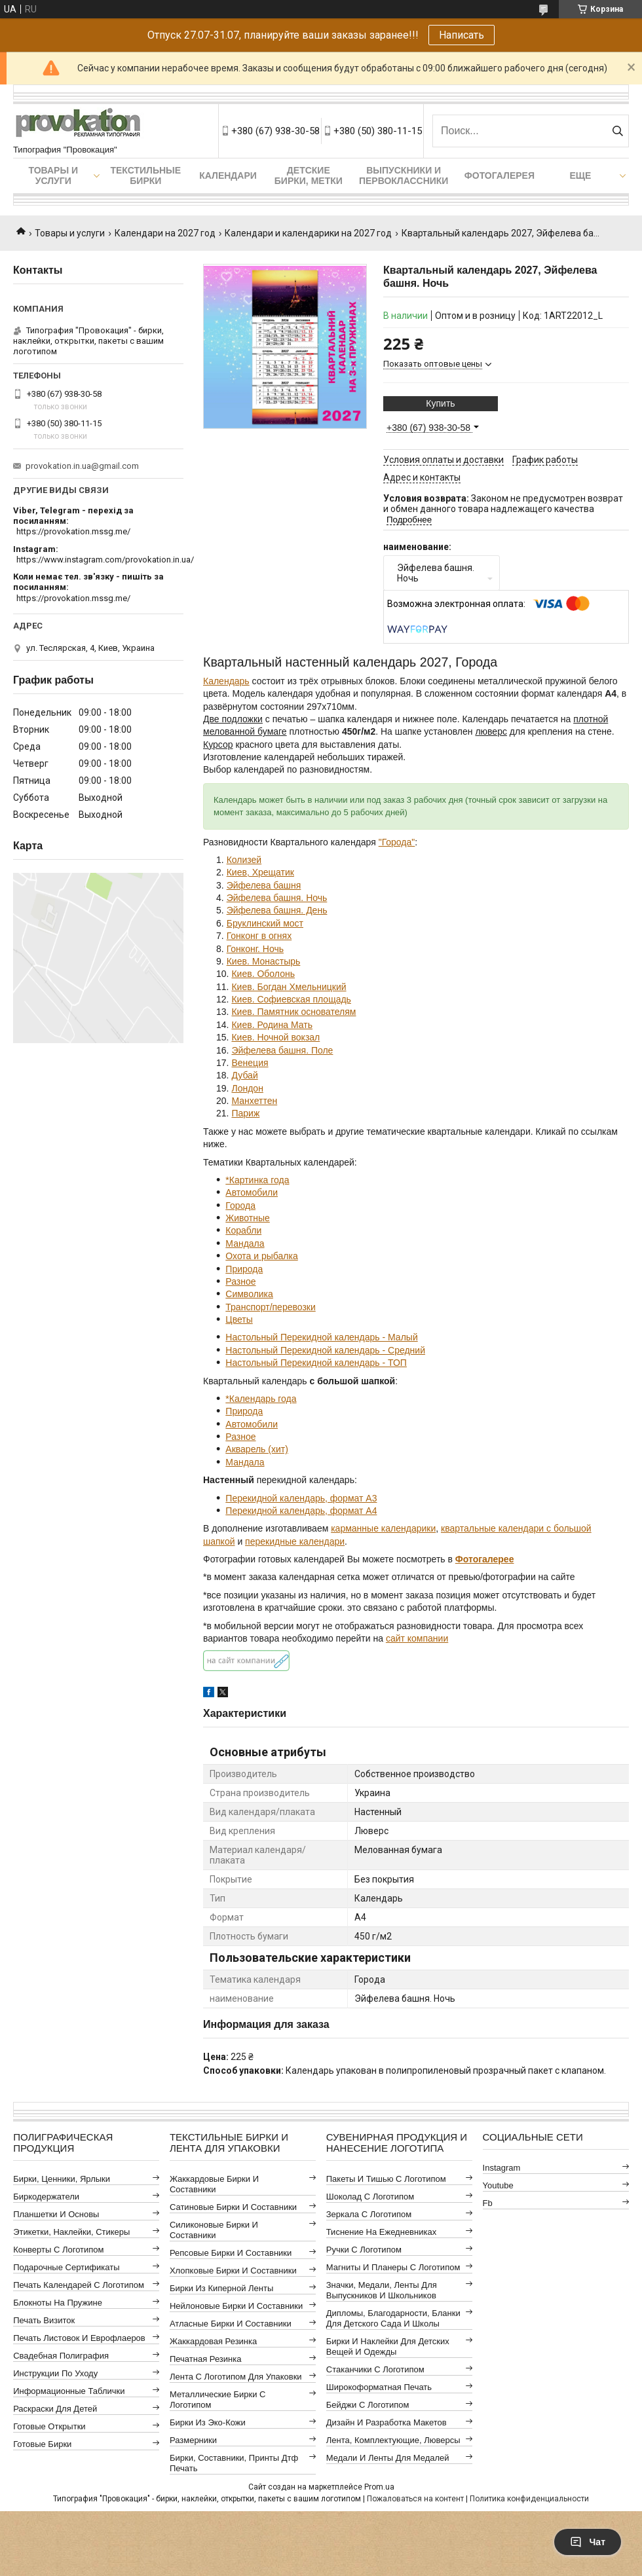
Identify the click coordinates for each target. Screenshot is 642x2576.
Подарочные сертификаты (66, 2267)
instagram (502, 2168)
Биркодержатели (46, 2196)
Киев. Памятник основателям (293, 1011)
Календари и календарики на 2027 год (308, 233)
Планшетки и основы (56, 2214)
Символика (249, 1294)
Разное (240, 1281)
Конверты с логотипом (58, 2249)
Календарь (226, 681)
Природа (244, 1269)
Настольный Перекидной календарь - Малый (321, 1337)
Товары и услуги (53, 175)
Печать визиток (44, 2320)
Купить (440, 403)
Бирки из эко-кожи (208, 2422)
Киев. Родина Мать (271, 1025)
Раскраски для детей (55, 2409)
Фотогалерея (499, 175)
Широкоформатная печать (379, 2387)
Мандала (244, 1243)
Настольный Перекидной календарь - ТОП (316, 1362)
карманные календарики (383, 1528)
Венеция (249, 1063)
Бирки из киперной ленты (221, 2288)
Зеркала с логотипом (369, 2214)
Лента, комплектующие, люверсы (393, 2440)
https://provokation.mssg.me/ (73, 531)
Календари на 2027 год (165, 233)
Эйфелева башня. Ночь (277, 897)
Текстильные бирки (145, 175)
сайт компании (417, 1638)
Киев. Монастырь (264, 961)
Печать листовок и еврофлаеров (79, 2338)
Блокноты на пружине (57, 2303)
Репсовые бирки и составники (231, 2253)
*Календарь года (260, 1398)
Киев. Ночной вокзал (275, 1037)
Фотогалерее (484, 1559)
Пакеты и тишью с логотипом (386, 2179)
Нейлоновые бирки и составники (236, 2306)
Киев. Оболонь (263, 973)
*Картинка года (257, 1180)
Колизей (244, 860)
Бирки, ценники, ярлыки (61, 2179)
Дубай (244, 1075)
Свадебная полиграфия (61, 2356)
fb (488, 2203)
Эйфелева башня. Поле (282, 1050)
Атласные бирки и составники (231, 2323)
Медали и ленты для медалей (387, 2458)
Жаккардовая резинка (213, 2341)
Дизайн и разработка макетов (386, 2422)
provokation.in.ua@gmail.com (82, 466)
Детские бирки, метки (308, 175)
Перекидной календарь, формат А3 (301, 1498)
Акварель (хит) (256, 1449)
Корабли (243, 1230)
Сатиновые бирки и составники (233, 2207)
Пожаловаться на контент (415, 2498)
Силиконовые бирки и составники (214, 2230)
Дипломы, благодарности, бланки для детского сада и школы (393, 2318)
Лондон (247, 1088)
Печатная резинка (206, 2359)
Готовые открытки (49, 2426)
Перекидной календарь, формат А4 (301, 1510)
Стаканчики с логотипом (375, 2369)
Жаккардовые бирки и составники (214, 2184)
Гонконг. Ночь (255, 949)
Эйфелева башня (264, 885)
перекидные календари (295, 1541)
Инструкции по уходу (55, 2373)
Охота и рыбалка (261, 1256)
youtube (498, 2185)
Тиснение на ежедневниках (381, 2232)
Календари (228, 175)
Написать (461, 35)
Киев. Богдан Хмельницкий (288, 987)
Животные (247, 1218)
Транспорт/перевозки (270, 1307)
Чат (587, 2542)
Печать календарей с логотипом (78, 2285)
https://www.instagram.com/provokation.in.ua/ (105, 559)
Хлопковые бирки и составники (233, 2270)
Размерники (193, 2440)
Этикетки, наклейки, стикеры (71, 2232)
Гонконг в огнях (259, 935)
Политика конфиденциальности (529, 2498)
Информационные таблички (68, 2391)
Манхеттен (254, 1100)
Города (240, 1205)
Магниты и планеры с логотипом (393, 2267)
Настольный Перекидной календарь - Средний (325, 1350)
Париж (245, 1113)
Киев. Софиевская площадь (290, 999)
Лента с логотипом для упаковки (236, 2377)
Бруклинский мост (265, 923)
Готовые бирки (42, 2444)
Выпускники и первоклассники (404, 175)
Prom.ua (379, 2487)
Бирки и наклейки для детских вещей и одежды (387, 2346)
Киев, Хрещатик (260, 872)
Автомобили (251, 1192)
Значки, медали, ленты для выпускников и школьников (381, 2290)
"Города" (397, 842)
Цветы (238, 1319)
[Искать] (617, 131)
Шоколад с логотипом (370, 2196)
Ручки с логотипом (364, 2249)
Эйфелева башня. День (277, 910)
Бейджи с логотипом (367, 2405)
